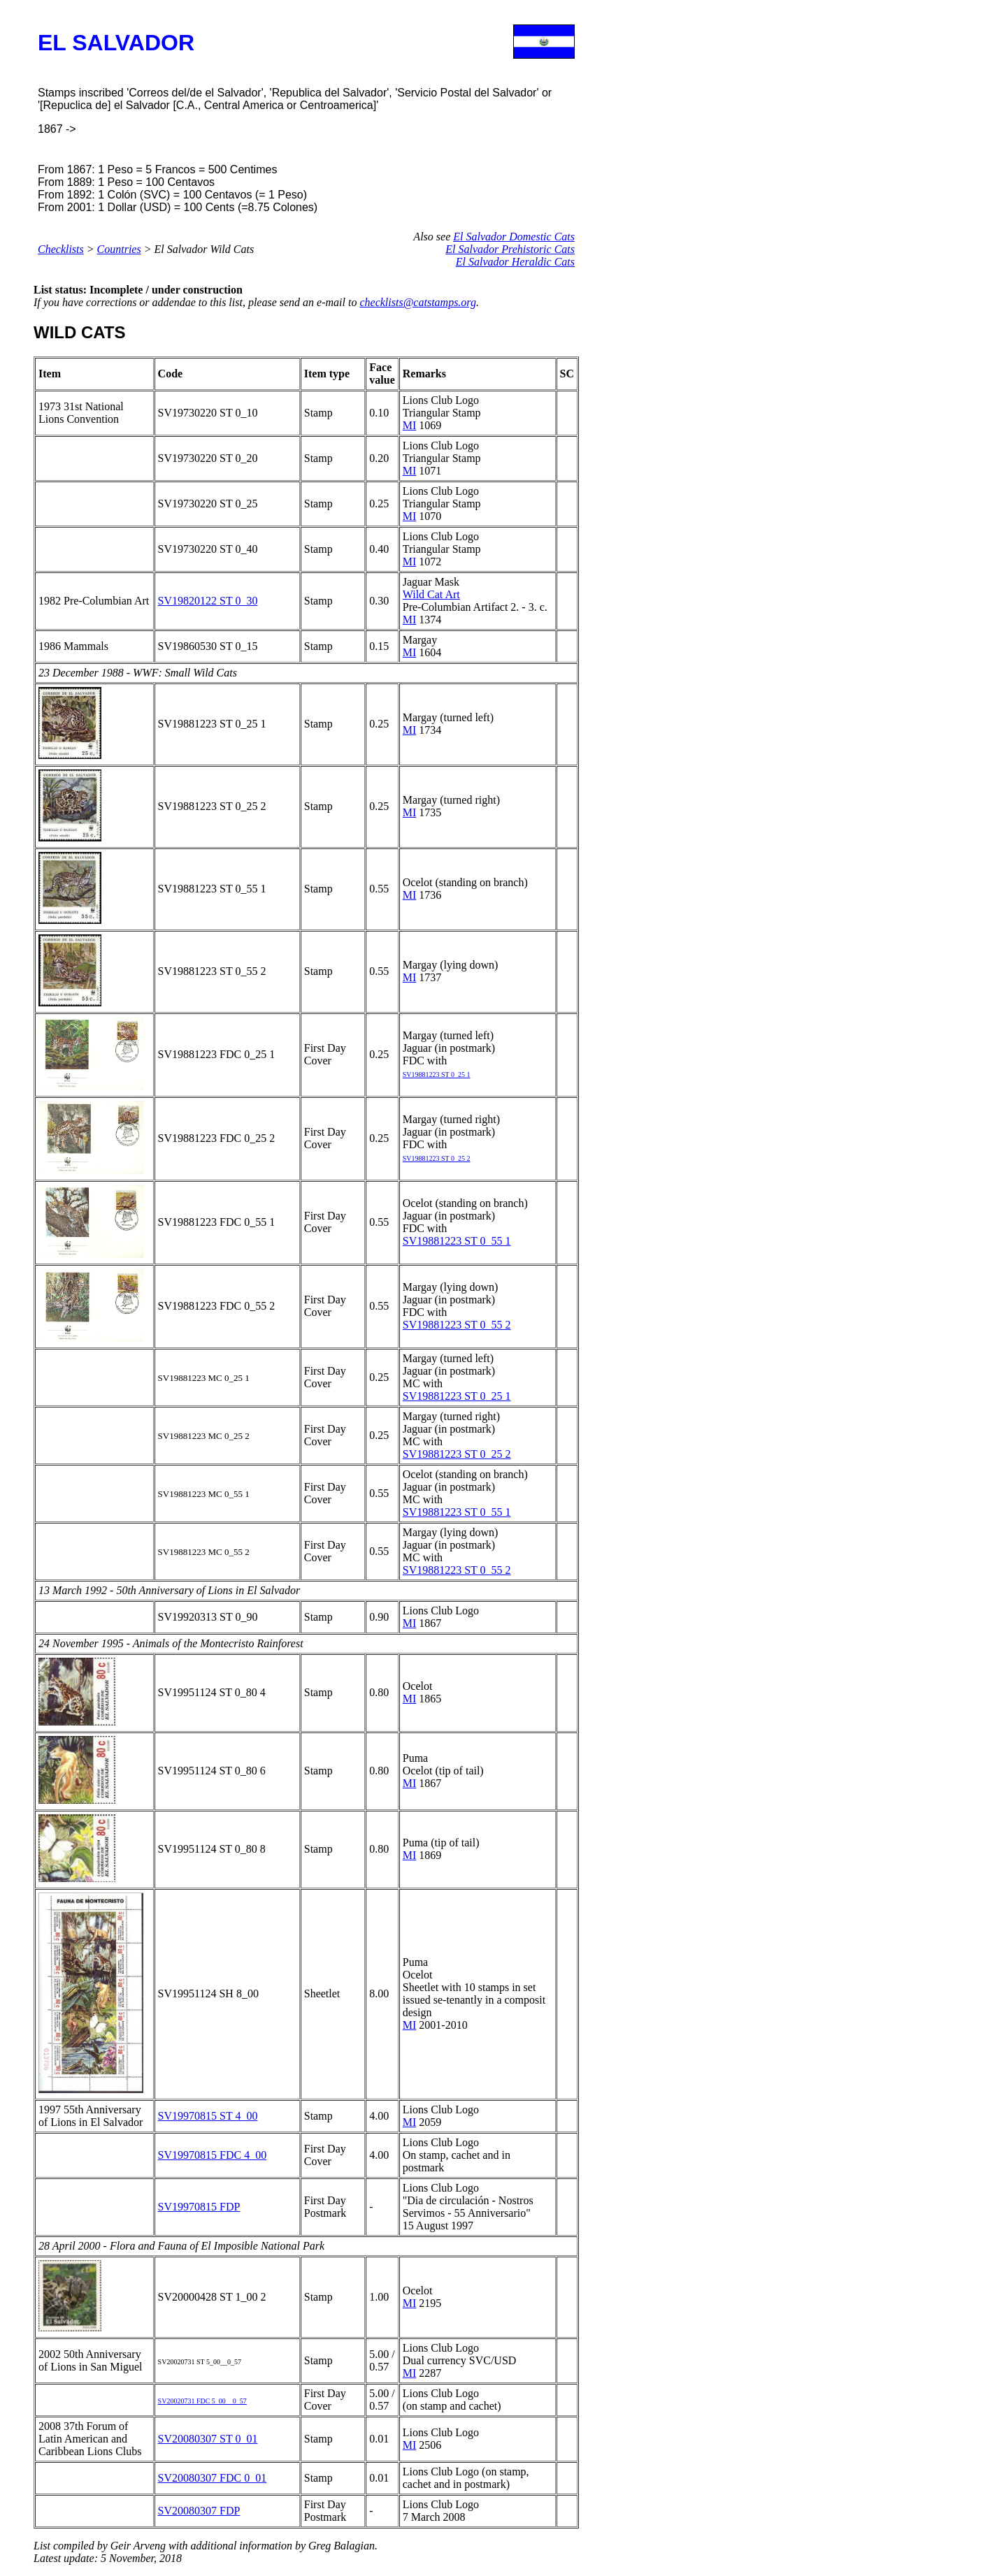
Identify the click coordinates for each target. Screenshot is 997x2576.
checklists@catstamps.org (417, 302)
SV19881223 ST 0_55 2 (457, 1325)
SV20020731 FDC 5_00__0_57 (202, 2401)
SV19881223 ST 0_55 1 (457, 1241)
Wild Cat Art (431, 594)
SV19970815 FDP (199, 2207)
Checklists (61, 249)
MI (410, 425)
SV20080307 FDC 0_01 (212, 2478)
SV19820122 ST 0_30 (208, 601)
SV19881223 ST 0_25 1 (457, 1396)
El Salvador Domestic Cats (514, 237)
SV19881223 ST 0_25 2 (457, 1454)
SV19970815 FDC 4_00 (212, 2155)
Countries (119, 249)
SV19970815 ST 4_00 (208, 2116)
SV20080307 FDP (199, 2511)
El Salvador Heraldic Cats (515, 262)
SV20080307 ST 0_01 (208, 2439)
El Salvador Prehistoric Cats (510, 249)
